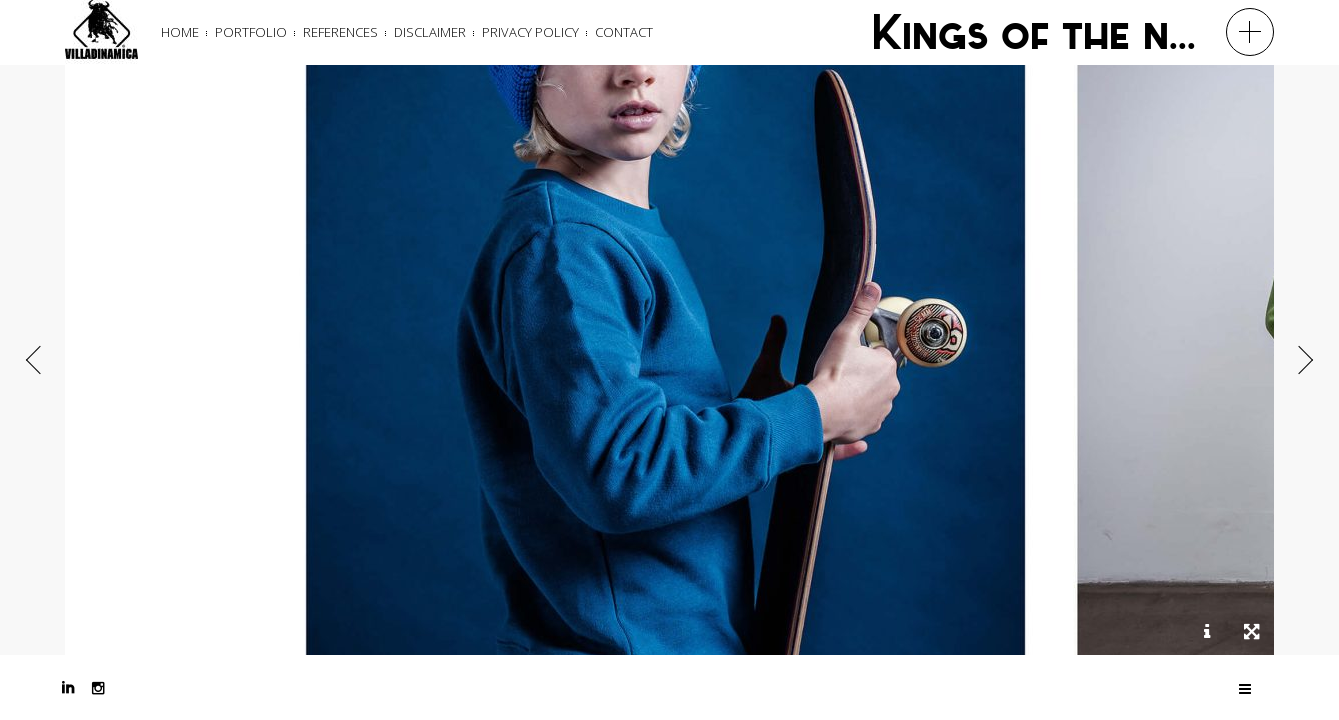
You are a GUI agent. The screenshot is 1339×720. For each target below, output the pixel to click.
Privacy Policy (530, 32)
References (340, 32)
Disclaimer (430, 32)
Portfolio (251, 32)
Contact (624, 32)
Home (180, 32)
